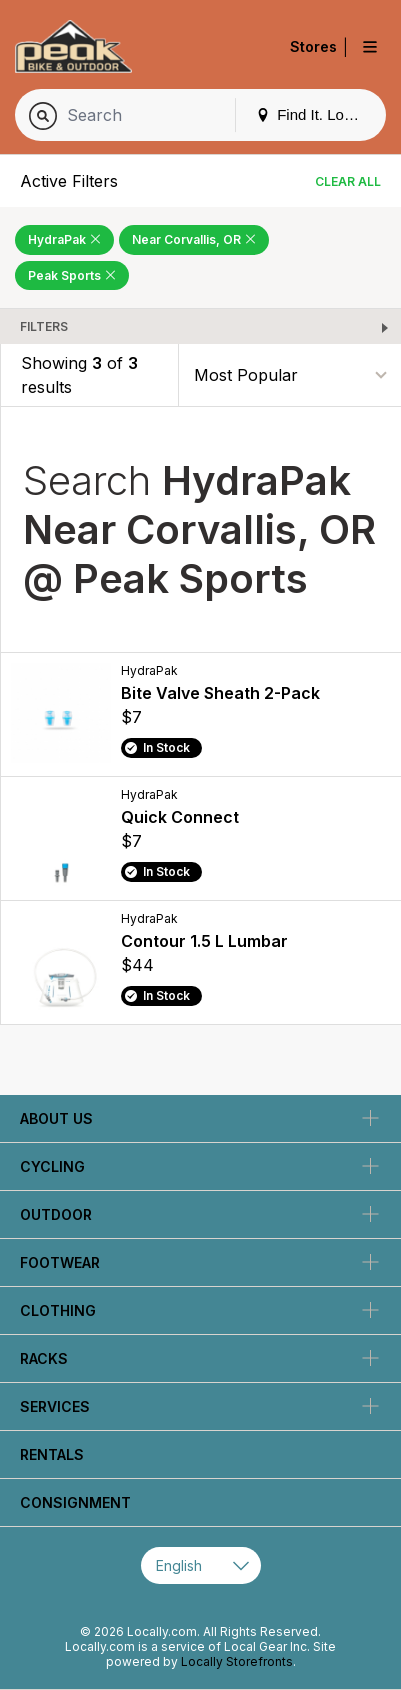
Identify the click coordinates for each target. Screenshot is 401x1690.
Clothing (58, 1310)
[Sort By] (290, 375)
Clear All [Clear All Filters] (348, 181)
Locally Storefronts (237, 1661)
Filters (44, 326)
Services (55, 1406)
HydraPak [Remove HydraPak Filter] (64, 239)
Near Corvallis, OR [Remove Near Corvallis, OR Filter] (194, 239)
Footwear (60, 1262)
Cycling (52, 1166)
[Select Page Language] (201, 1565)
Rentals (52, 1454)
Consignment (75, 1502)
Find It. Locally (315, 114)
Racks (44, 1358)
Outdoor (56, 1214)
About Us (56, 1118)
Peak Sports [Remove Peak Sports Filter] (72, 275)
